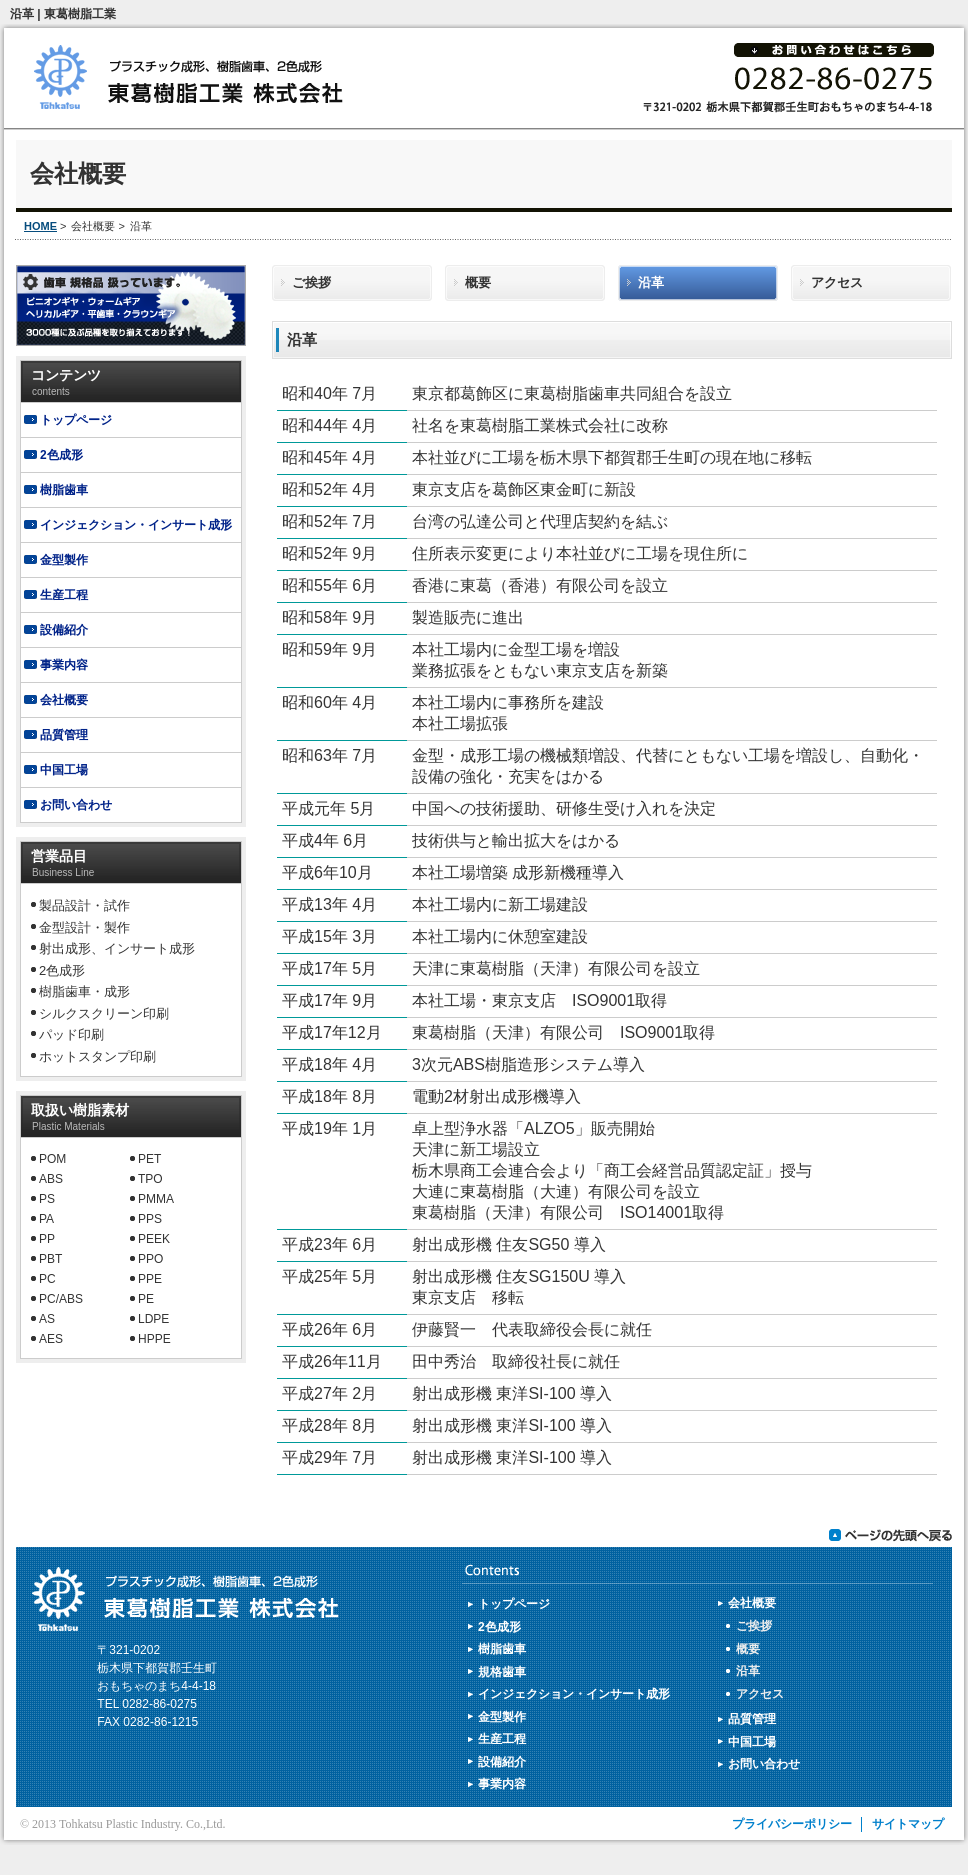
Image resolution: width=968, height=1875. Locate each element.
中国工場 (64, 770)
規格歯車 (502, 1672)
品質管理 (64, 735)
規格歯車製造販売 (131, 305)
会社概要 (64, 700)
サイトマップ (908, 1824)
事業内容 (64, 665)
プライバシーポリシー (792, 1824)
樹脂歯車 (64, 490)
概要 (478, 282)
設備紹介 (64, 630)
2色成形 (61, 455)
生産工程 (64, 595)
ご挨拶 (311, 282)
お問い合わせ (76, 805)
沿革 (651, 282)
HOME (40, 226)
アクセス (837, 282)
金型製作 (64, 560)
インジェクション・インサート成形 (136, 525)
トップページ (76, 420)
